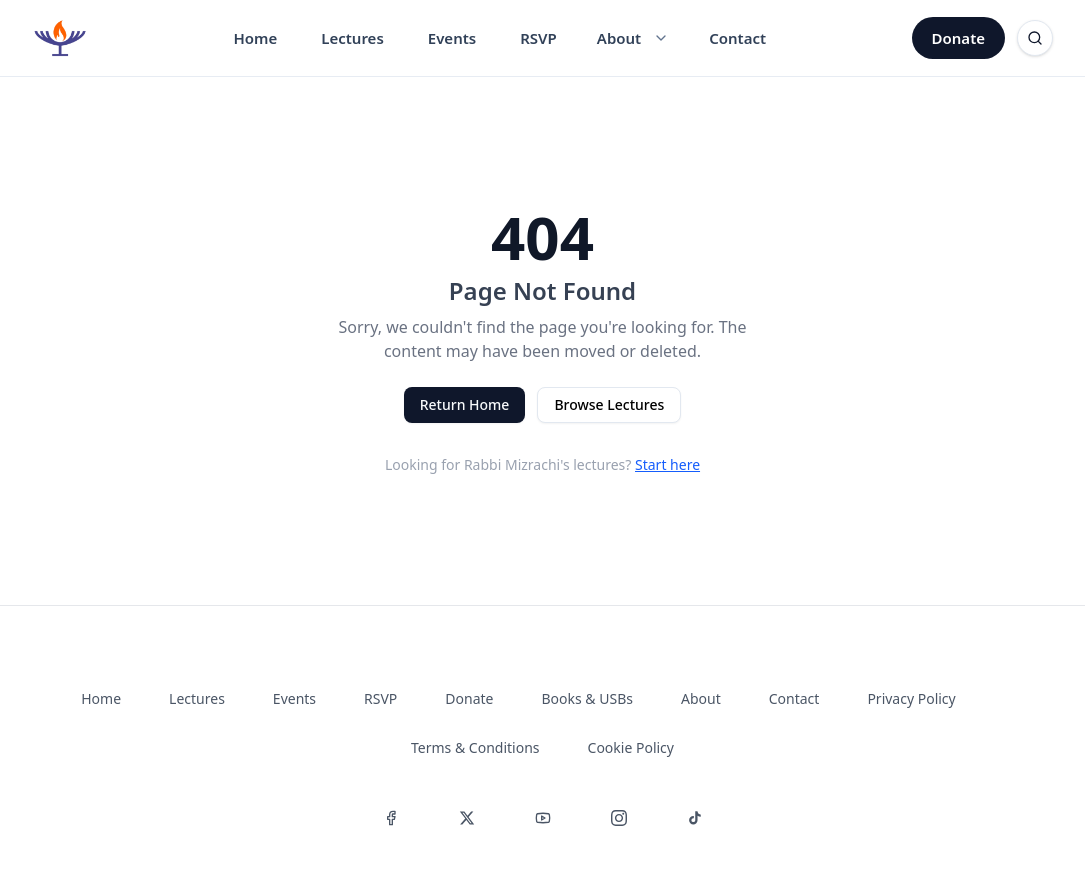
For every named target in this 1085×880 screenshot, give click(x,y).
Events (452, 38)
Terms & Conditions (475, 747)
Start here (667, 464)
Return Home (465, 404)
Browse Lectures (609, 404)
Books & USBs (587, 698)
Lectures (352, 38)
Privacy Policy (911, 698)
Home (255, 38)
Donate (958, 38)
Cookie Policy (631, 747)
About (701, 698)
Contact (737, 38)
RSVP (538, 38)
